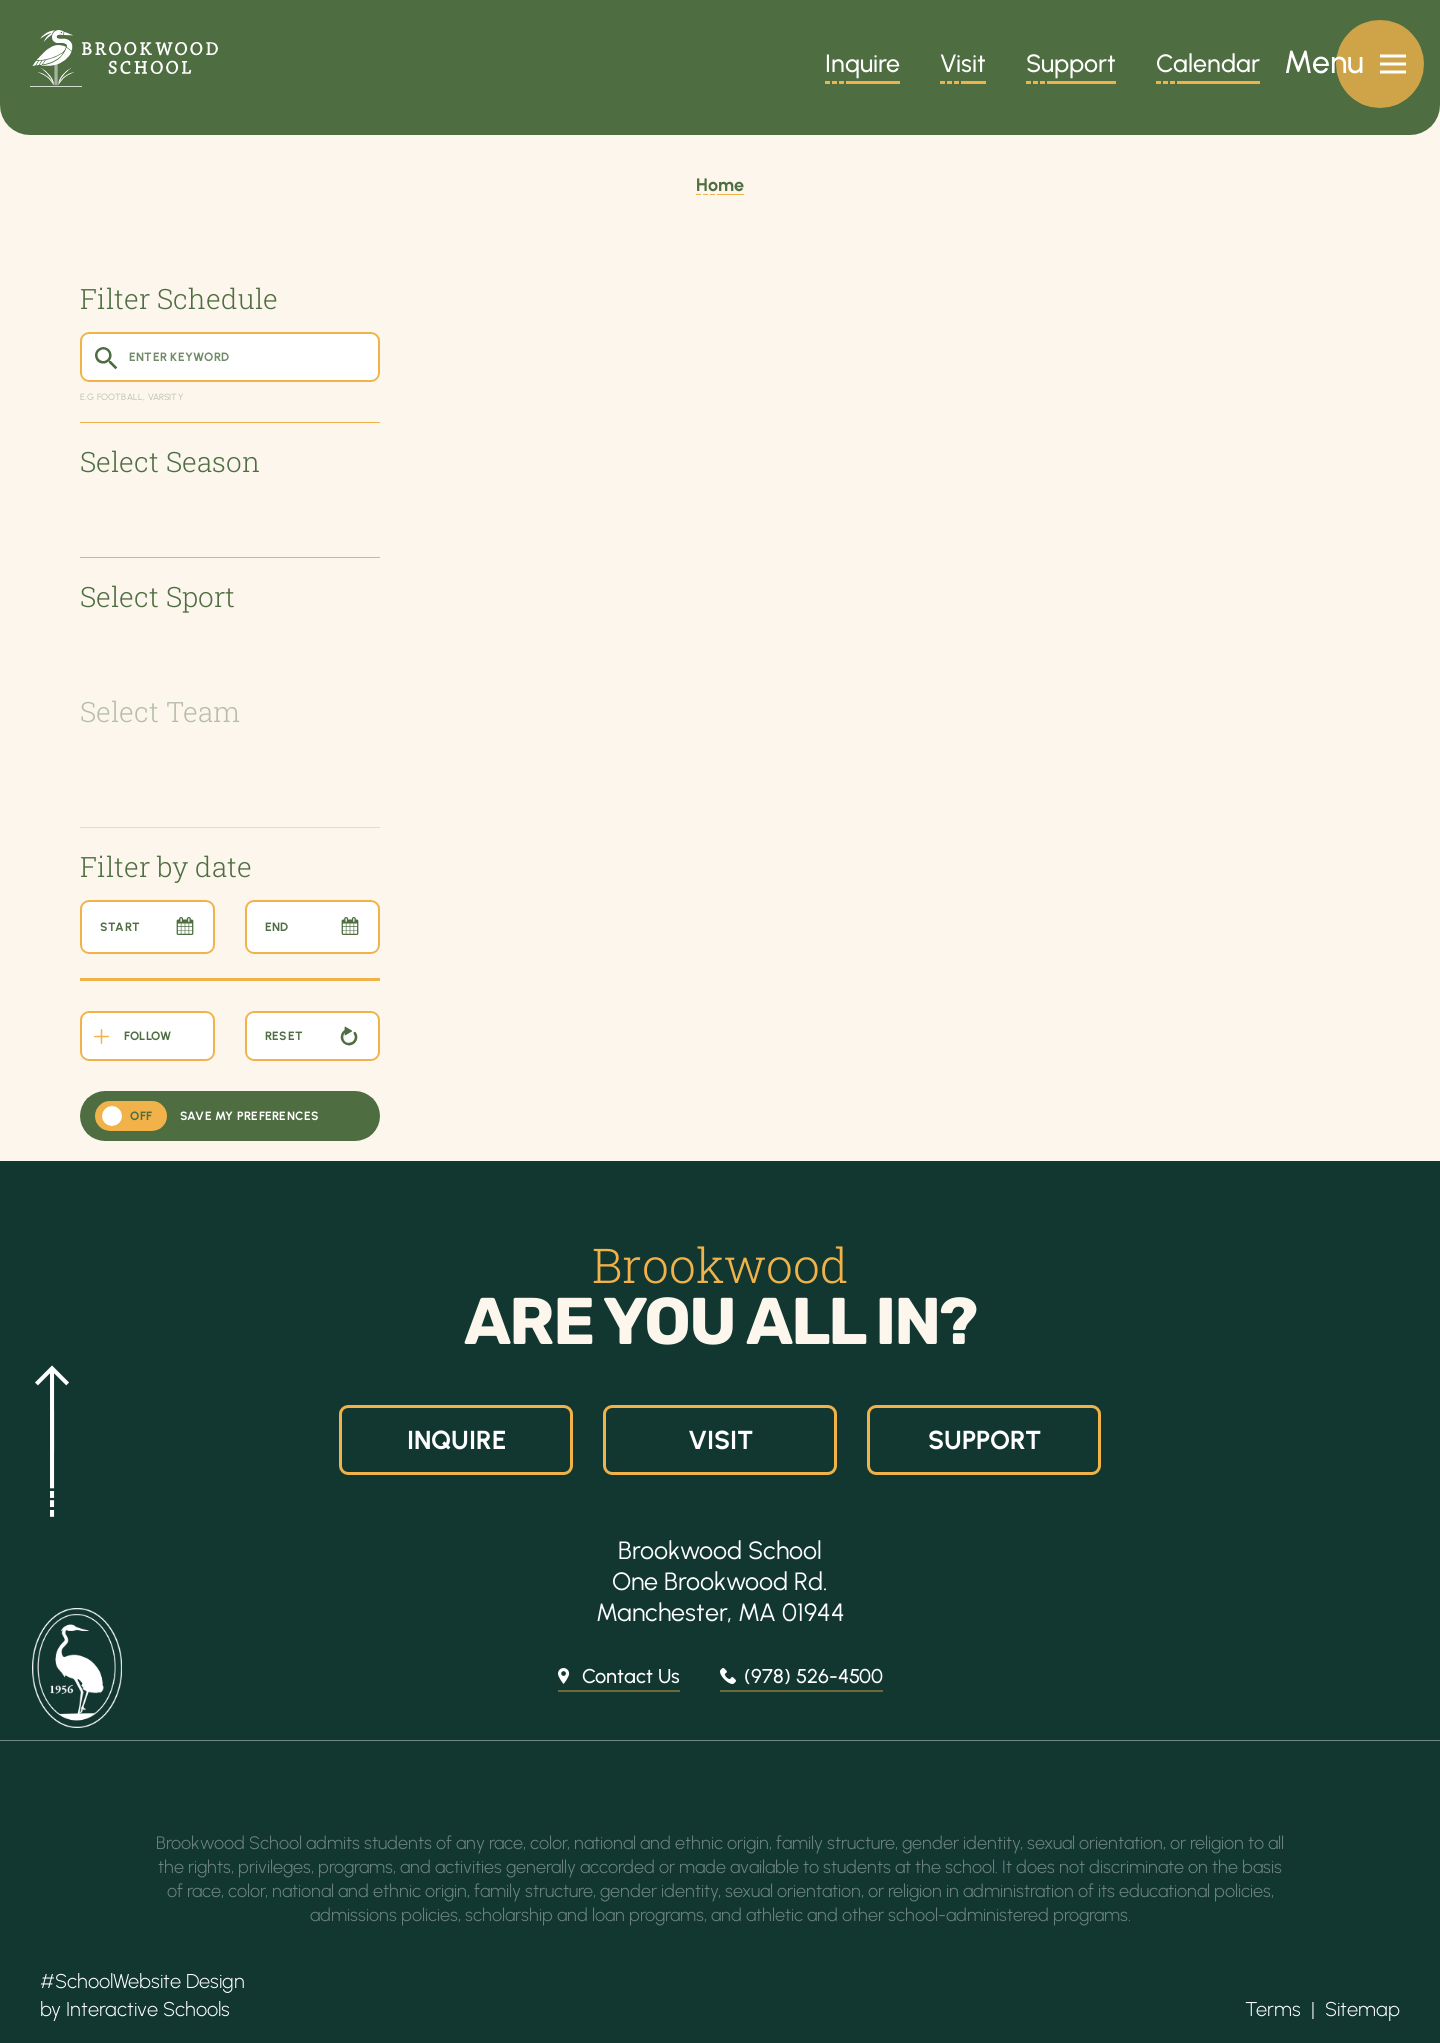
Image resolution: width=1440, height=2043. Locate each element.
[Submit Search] (105, 357)
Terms (1273, 2009)
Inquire (862, 66)
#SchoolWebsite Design (142, 1981)
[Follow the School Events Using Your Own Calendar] (147, 1036)
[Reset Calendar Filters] (312, 1036)
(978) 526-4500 (813, 1676)
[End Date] (312, 927)
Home (720, 185)
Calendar (1208, 66)
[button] (45, 1439)
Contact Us (631, 1676)
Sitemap (1362, 2009)
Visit (963, 66)
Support (1071, 66)
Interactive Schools (148, 2009)
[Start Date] (147, 927)
